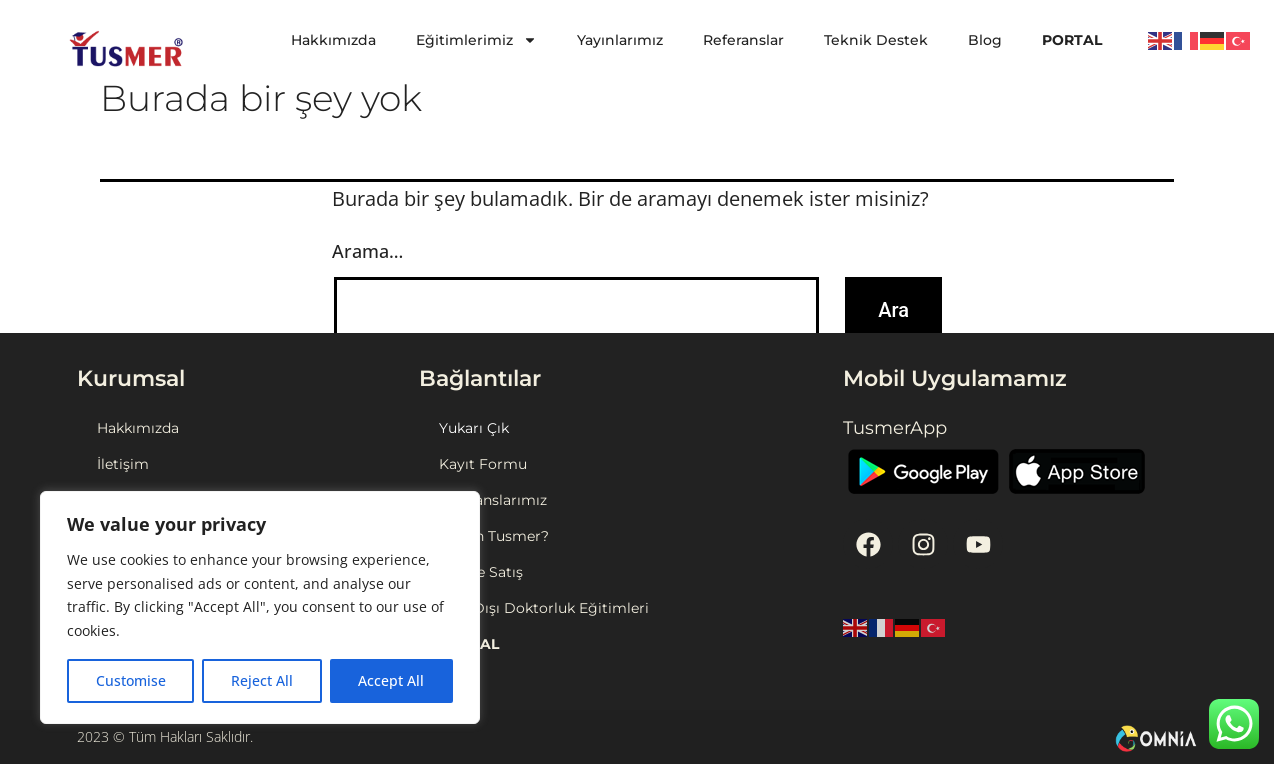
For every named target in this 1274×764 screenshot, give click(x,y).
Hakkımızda (333, 40)
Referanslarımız (493, 500)
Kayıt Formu (483, 464)
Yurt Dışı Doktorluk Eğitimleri (544, 608)
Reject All (262, 680)
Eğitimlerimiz (476, 40)
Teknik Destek (876, 40)
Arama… (367, 251)
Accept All (391, 680)
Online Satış (481, 572)
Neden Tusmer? (494, 536)
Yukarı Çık (474, 428)
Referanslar (743, 40)
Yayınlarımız (620, 40)
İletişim (123, 464)
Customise (131, 680)
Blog (985, 40)
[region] (260, 607)
